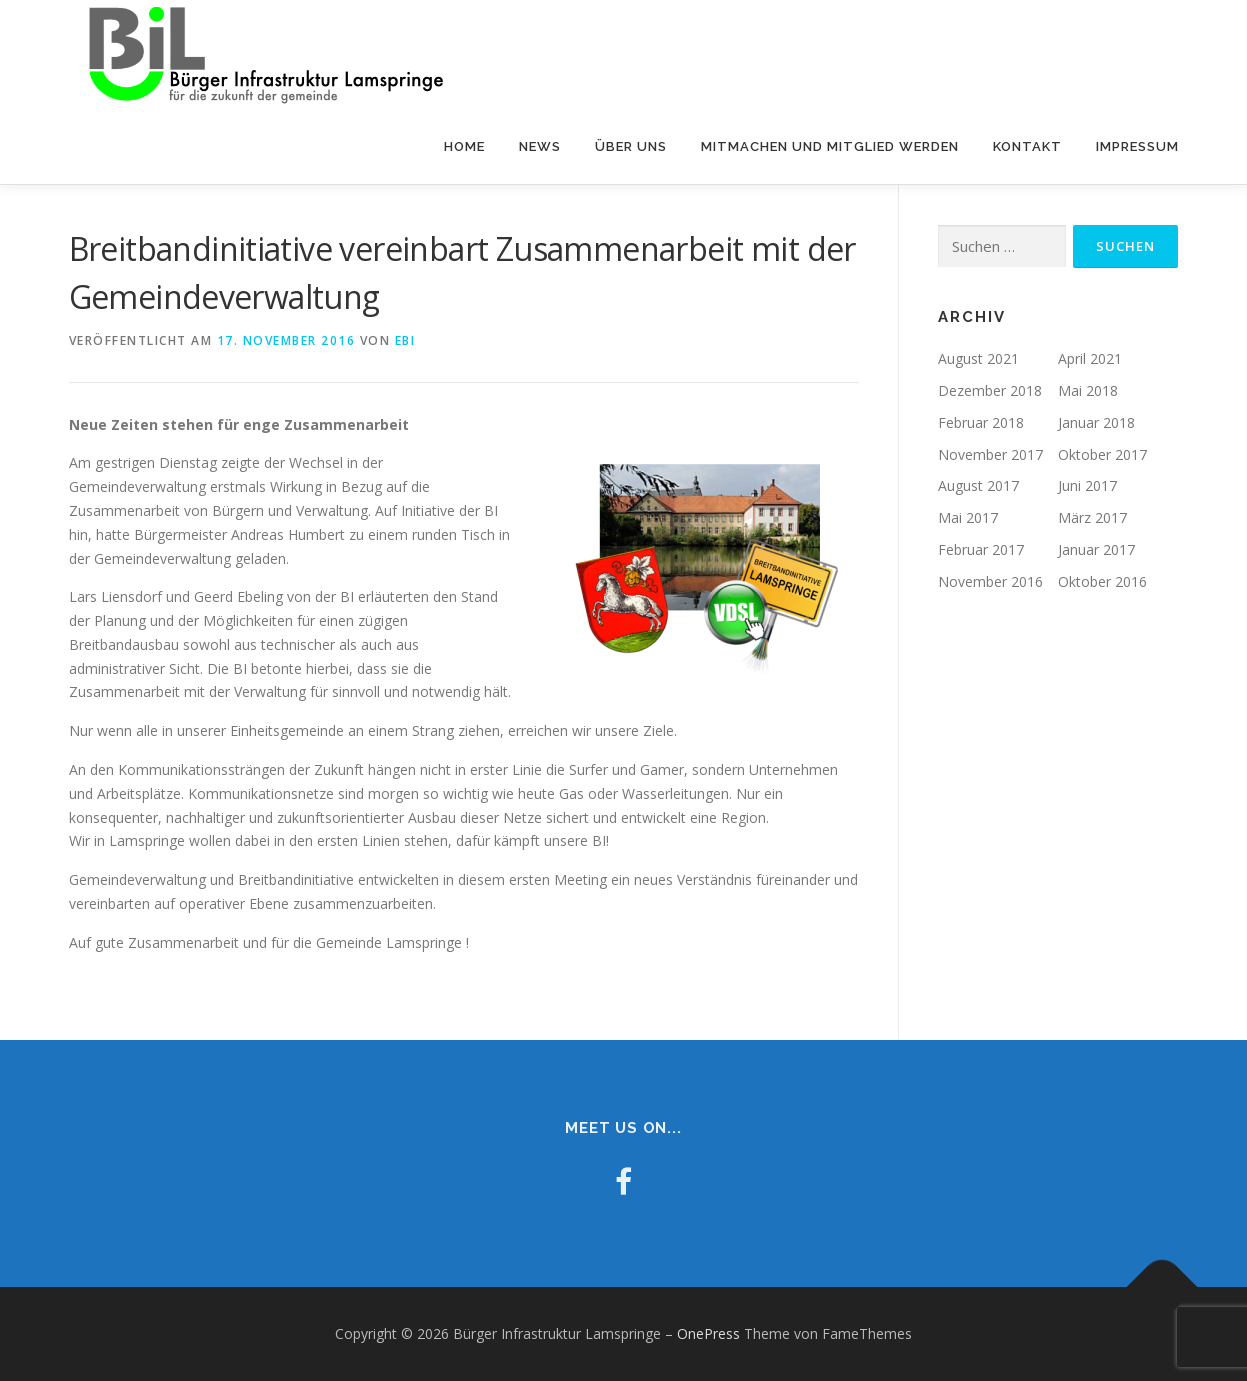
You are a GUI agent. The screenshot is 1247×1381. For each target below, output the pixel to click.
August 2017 (978, 485)
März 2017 (1092, 517)
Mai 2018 (1088, 390)
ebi (405, 340)
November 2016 (990, 581)
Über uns (631, 146)
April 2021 (1090, 358)
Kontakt (1027, 146)
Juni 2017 (1087, 485)
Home (464, 146)
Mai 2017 (968, 517)
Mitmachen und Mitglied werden (830, 146)
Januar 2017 (1096, 549)
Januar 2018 (1096, 422)
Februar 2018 (981, 422)
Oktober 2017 (1102, 453)
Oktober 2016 (1102, 581)
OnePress (708, 1333)
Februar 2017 (981, 549)
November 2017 (990, 453)
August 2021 (978, 358)
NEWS (540, 146)
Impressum (1137, 146)
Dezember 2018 (990, 390)
